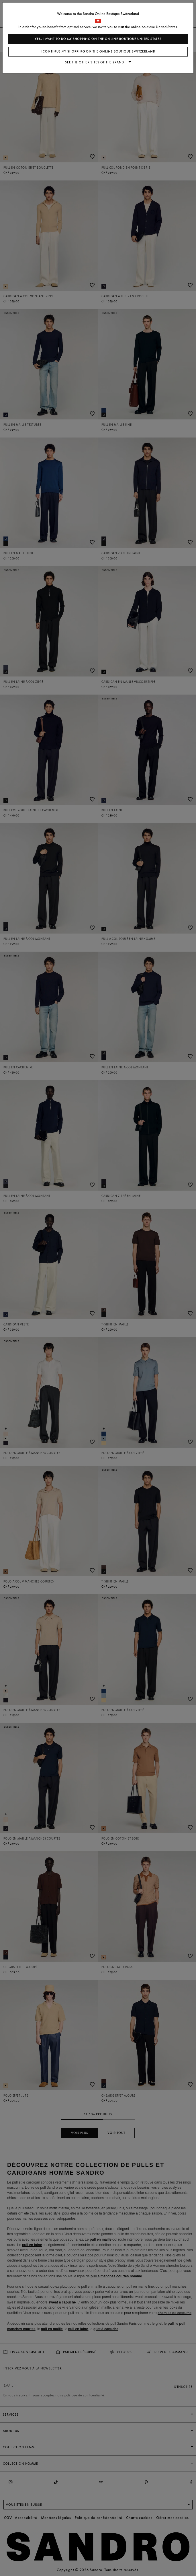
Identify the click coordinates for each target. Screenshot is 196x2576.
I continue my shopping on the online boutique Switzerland (98, 51)
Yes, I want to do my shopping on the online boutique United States (98, 39)
